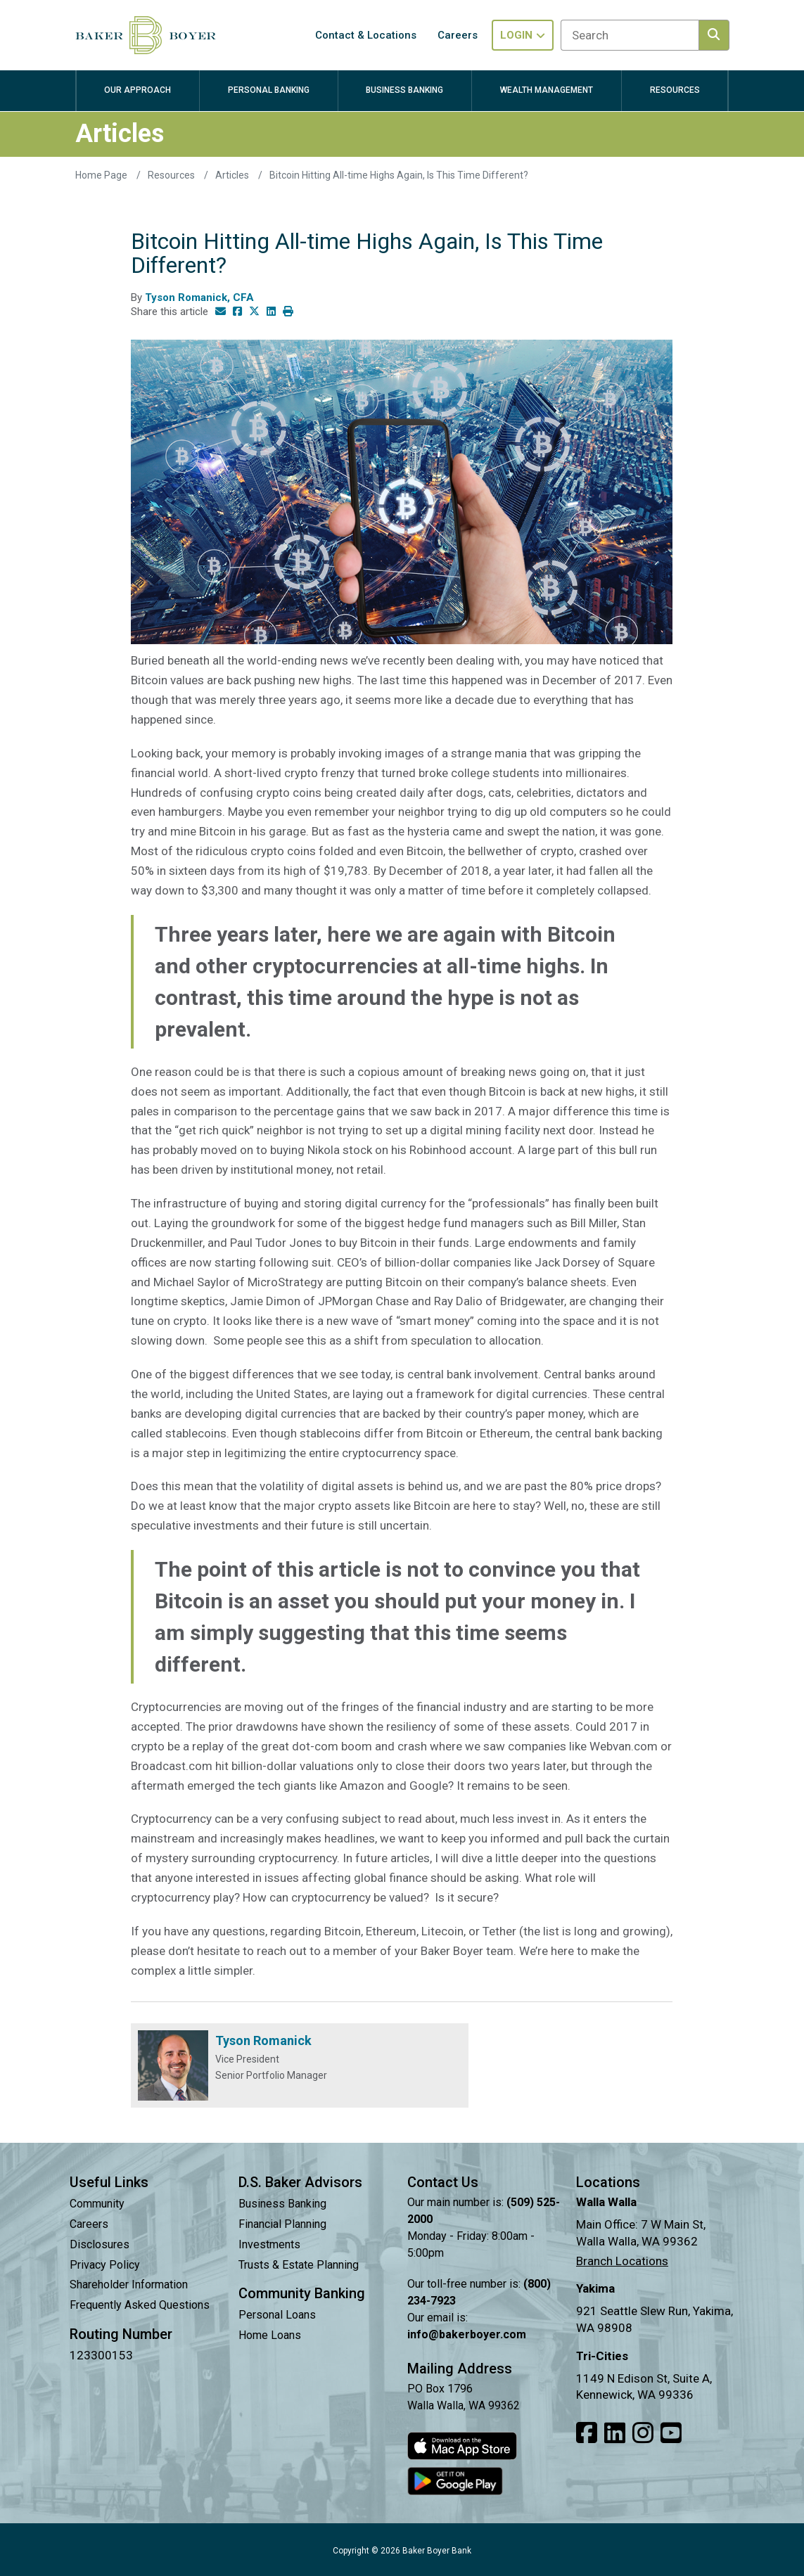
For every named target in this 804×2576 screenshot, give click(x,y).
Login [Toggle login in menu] (522, 35)
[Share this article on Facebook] (237, 312)
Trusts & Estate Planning (298, 2264)
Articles (233, 175)
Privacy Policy (105, 2264)
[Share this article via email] (220, 312)
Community (97, 2203)
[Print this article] (288, 312)
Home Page (102, 175)
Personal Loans (277, 2314)
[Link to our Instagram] (642, 2433)
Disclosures (99, 2244)
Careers (89, 2224)
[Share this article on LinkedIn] (271, 312)
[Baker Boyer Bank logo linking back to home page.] (145, 34)
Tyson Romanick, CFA (199, 297)
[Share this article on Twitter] (254, 312)
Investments (269, 2244)
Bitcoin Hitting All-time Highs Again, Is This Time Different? (398, 175)
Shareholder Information (129, 2284)
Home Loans (269, 2335)
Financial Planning (282, 2224)
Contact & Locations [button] (365, 35)
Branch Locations (622, 2261)
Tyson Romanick (263, 2040)
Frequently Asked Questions (140, 2305)
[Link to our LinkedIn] (614, 2433)
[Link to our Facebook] (586, 2433)
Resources (172, 175)
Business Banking (282, 2203)
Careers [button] (458, 35)
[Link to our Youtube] (671, 2433)
